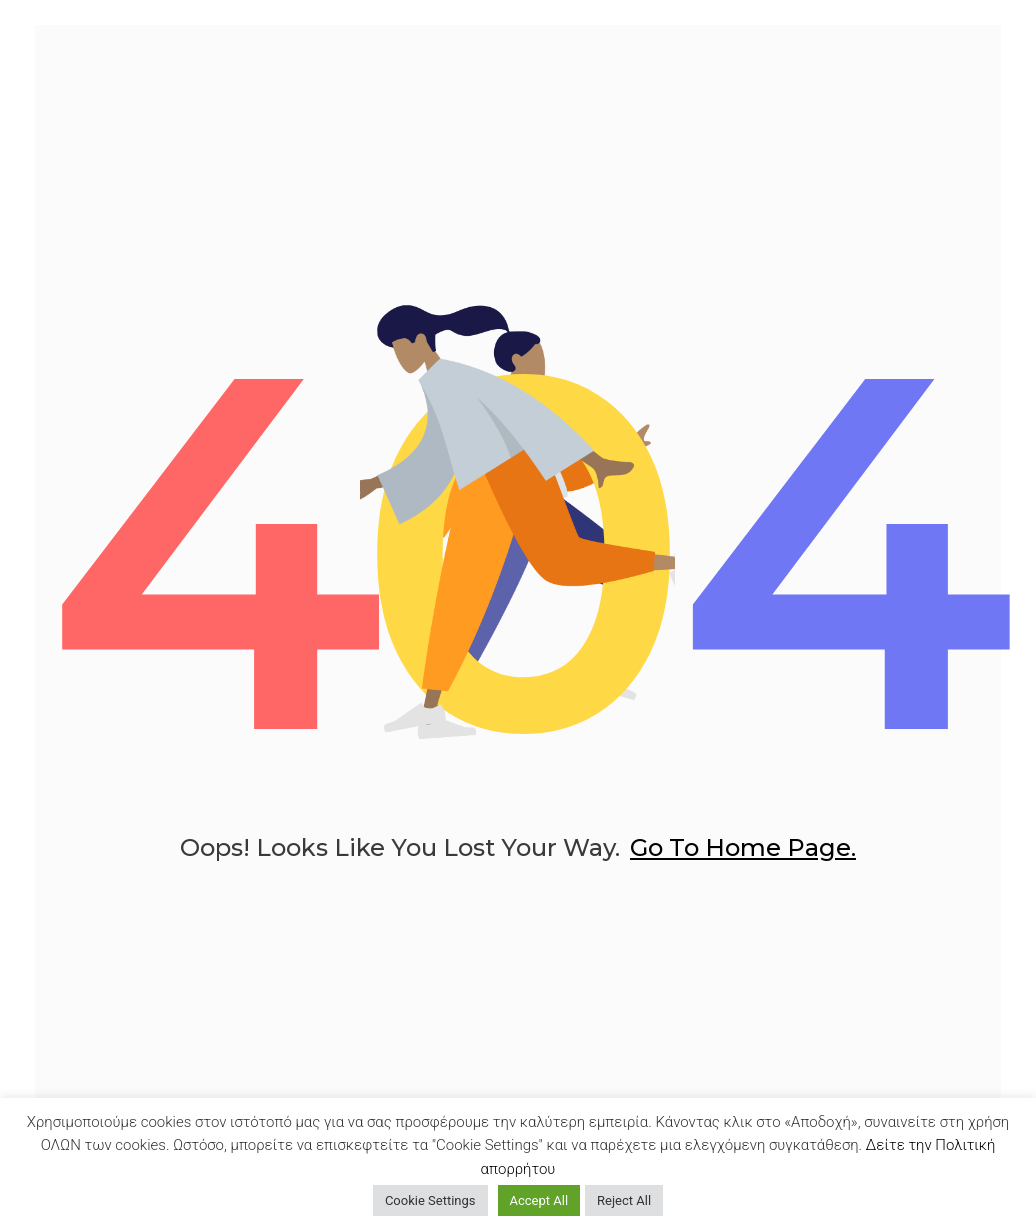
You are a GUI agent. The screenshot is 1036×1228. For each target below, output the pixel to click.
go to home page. (743, 862)
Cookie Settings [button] (430, 1200)
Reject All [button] (624, 1200)
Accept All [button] (539, 1200)
